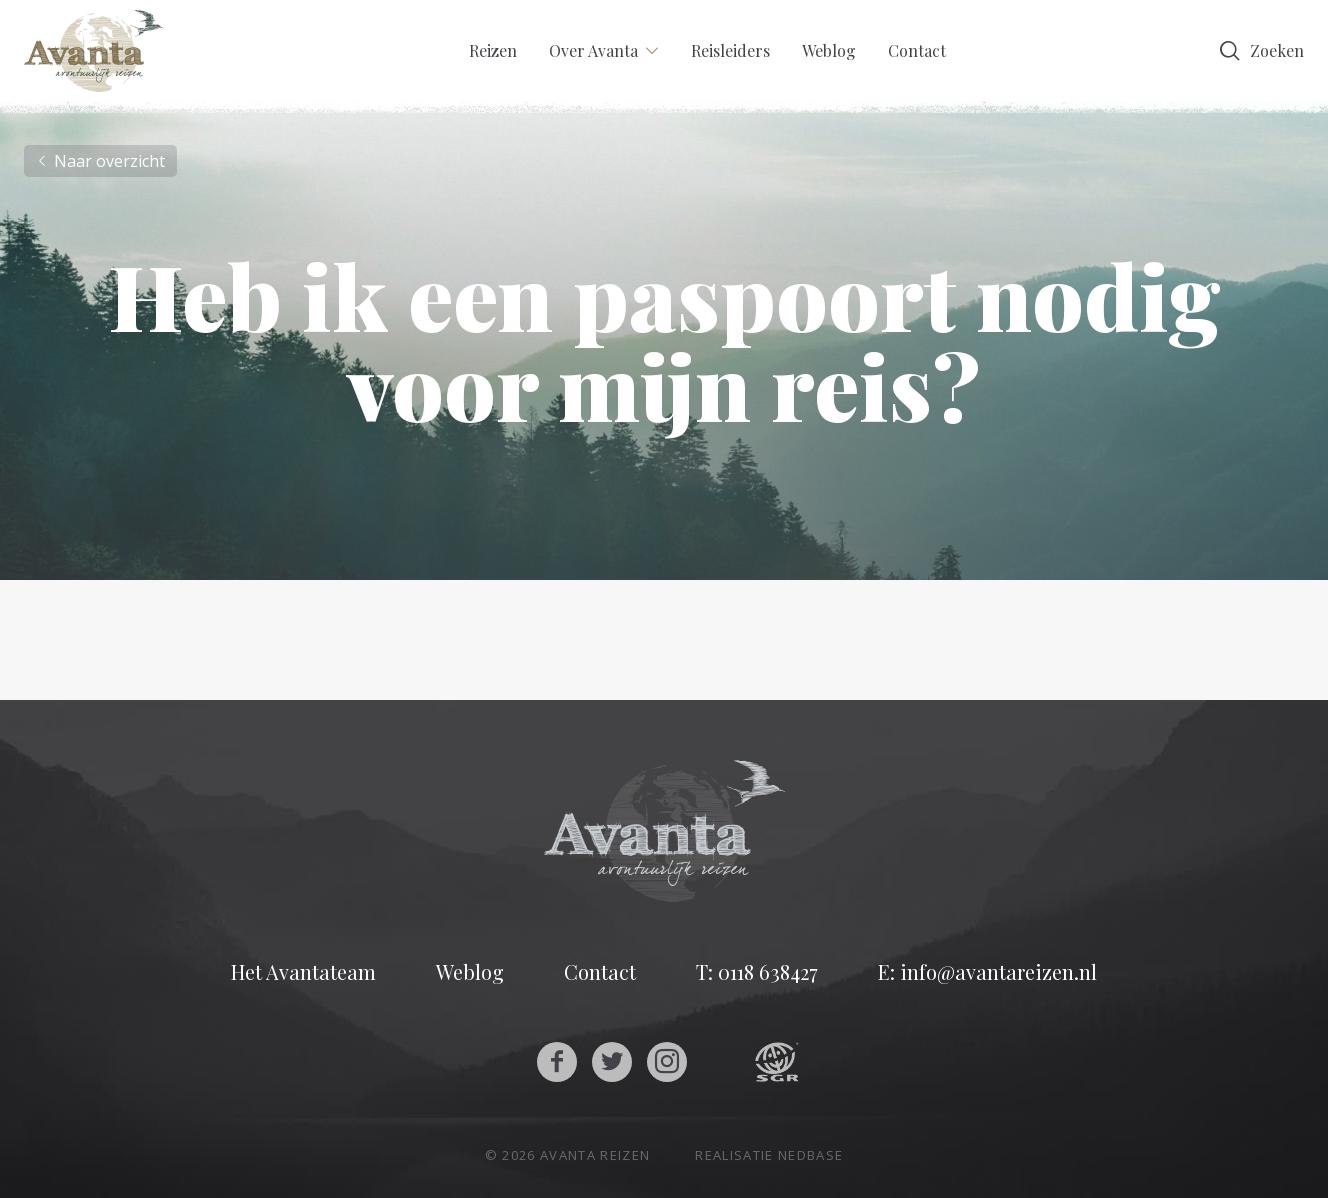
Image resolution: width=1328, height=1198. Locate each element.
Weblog (829, 50)
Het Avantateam (303, 972)
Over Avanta (593, 50)
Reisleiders (730, 50)
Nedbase (810, 1155)
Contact (917, 50)
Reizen (493, 50)
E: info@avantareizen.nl (987, 972)
